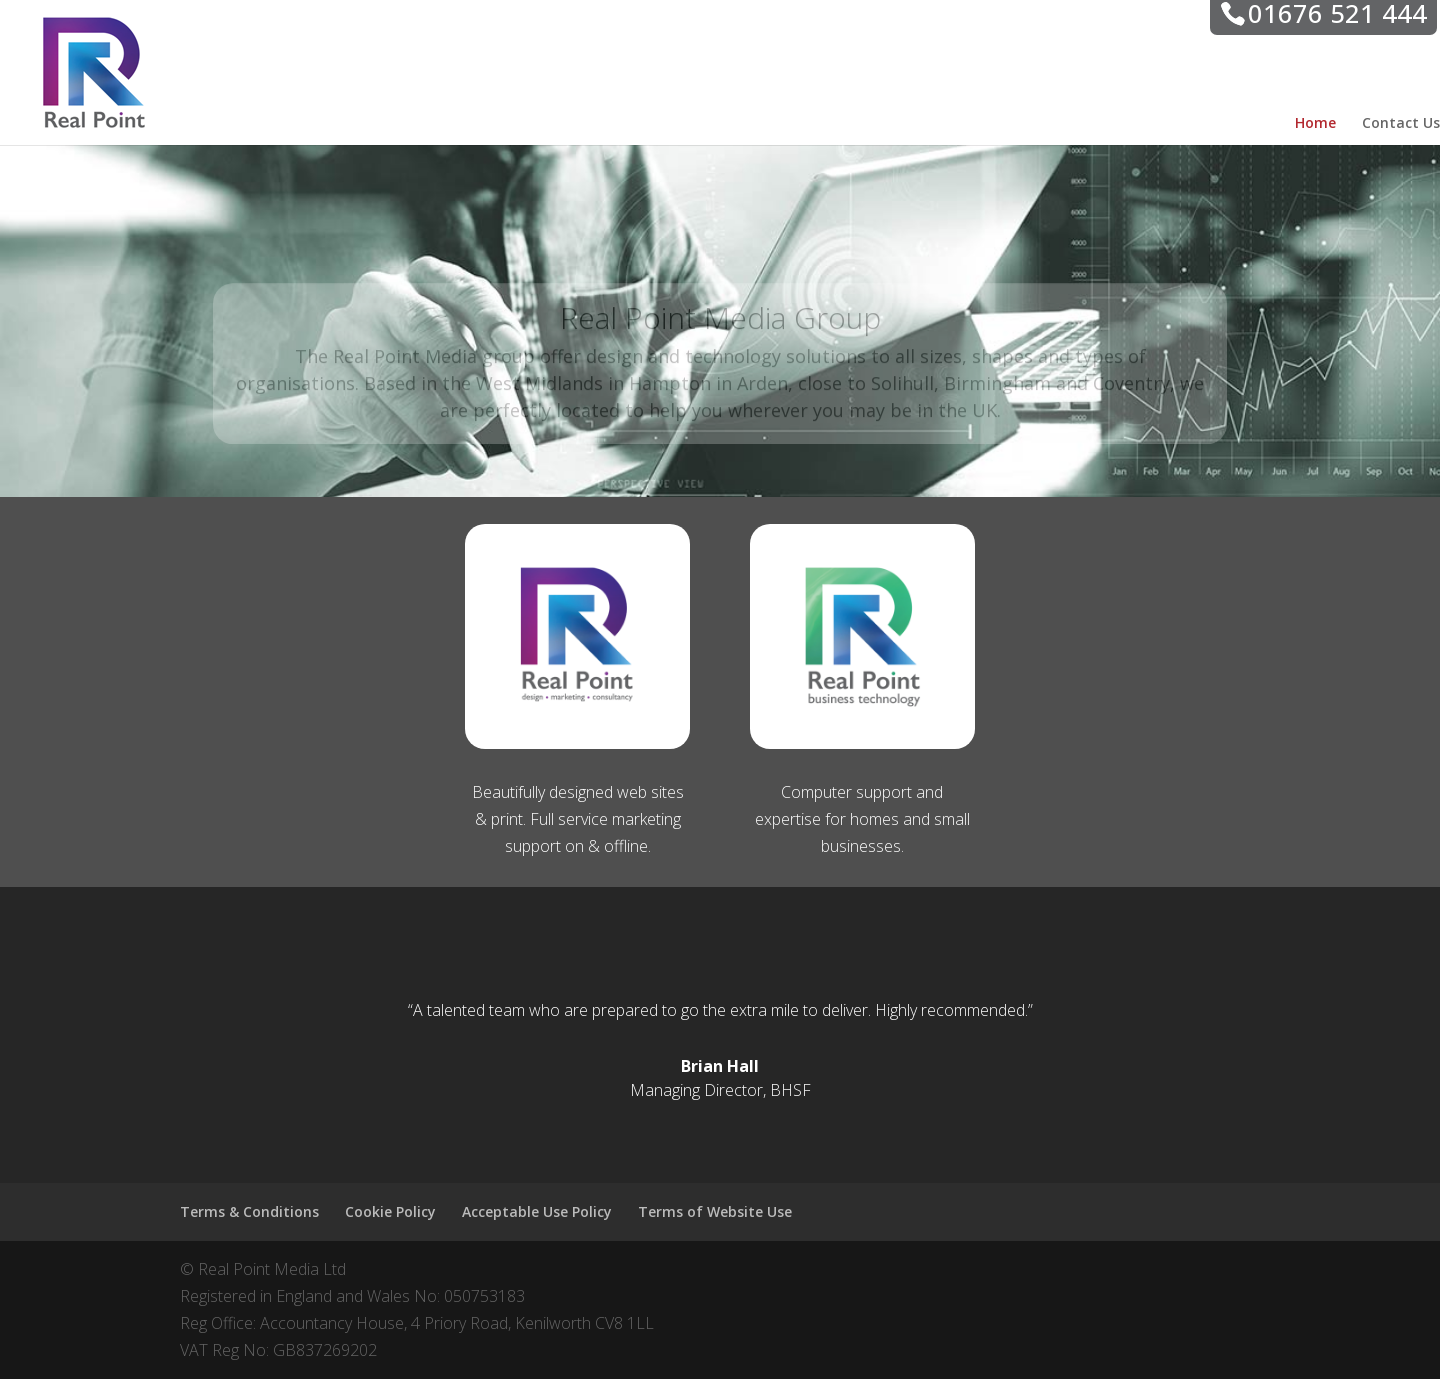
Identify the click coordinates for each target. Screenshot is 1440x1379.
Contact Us (1401, 124)
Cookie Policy (390, 1211)
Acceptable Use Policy (537, 1211)
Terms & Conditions (249, 1211)
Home (1315, 124)
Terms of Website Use (715, 1211)
